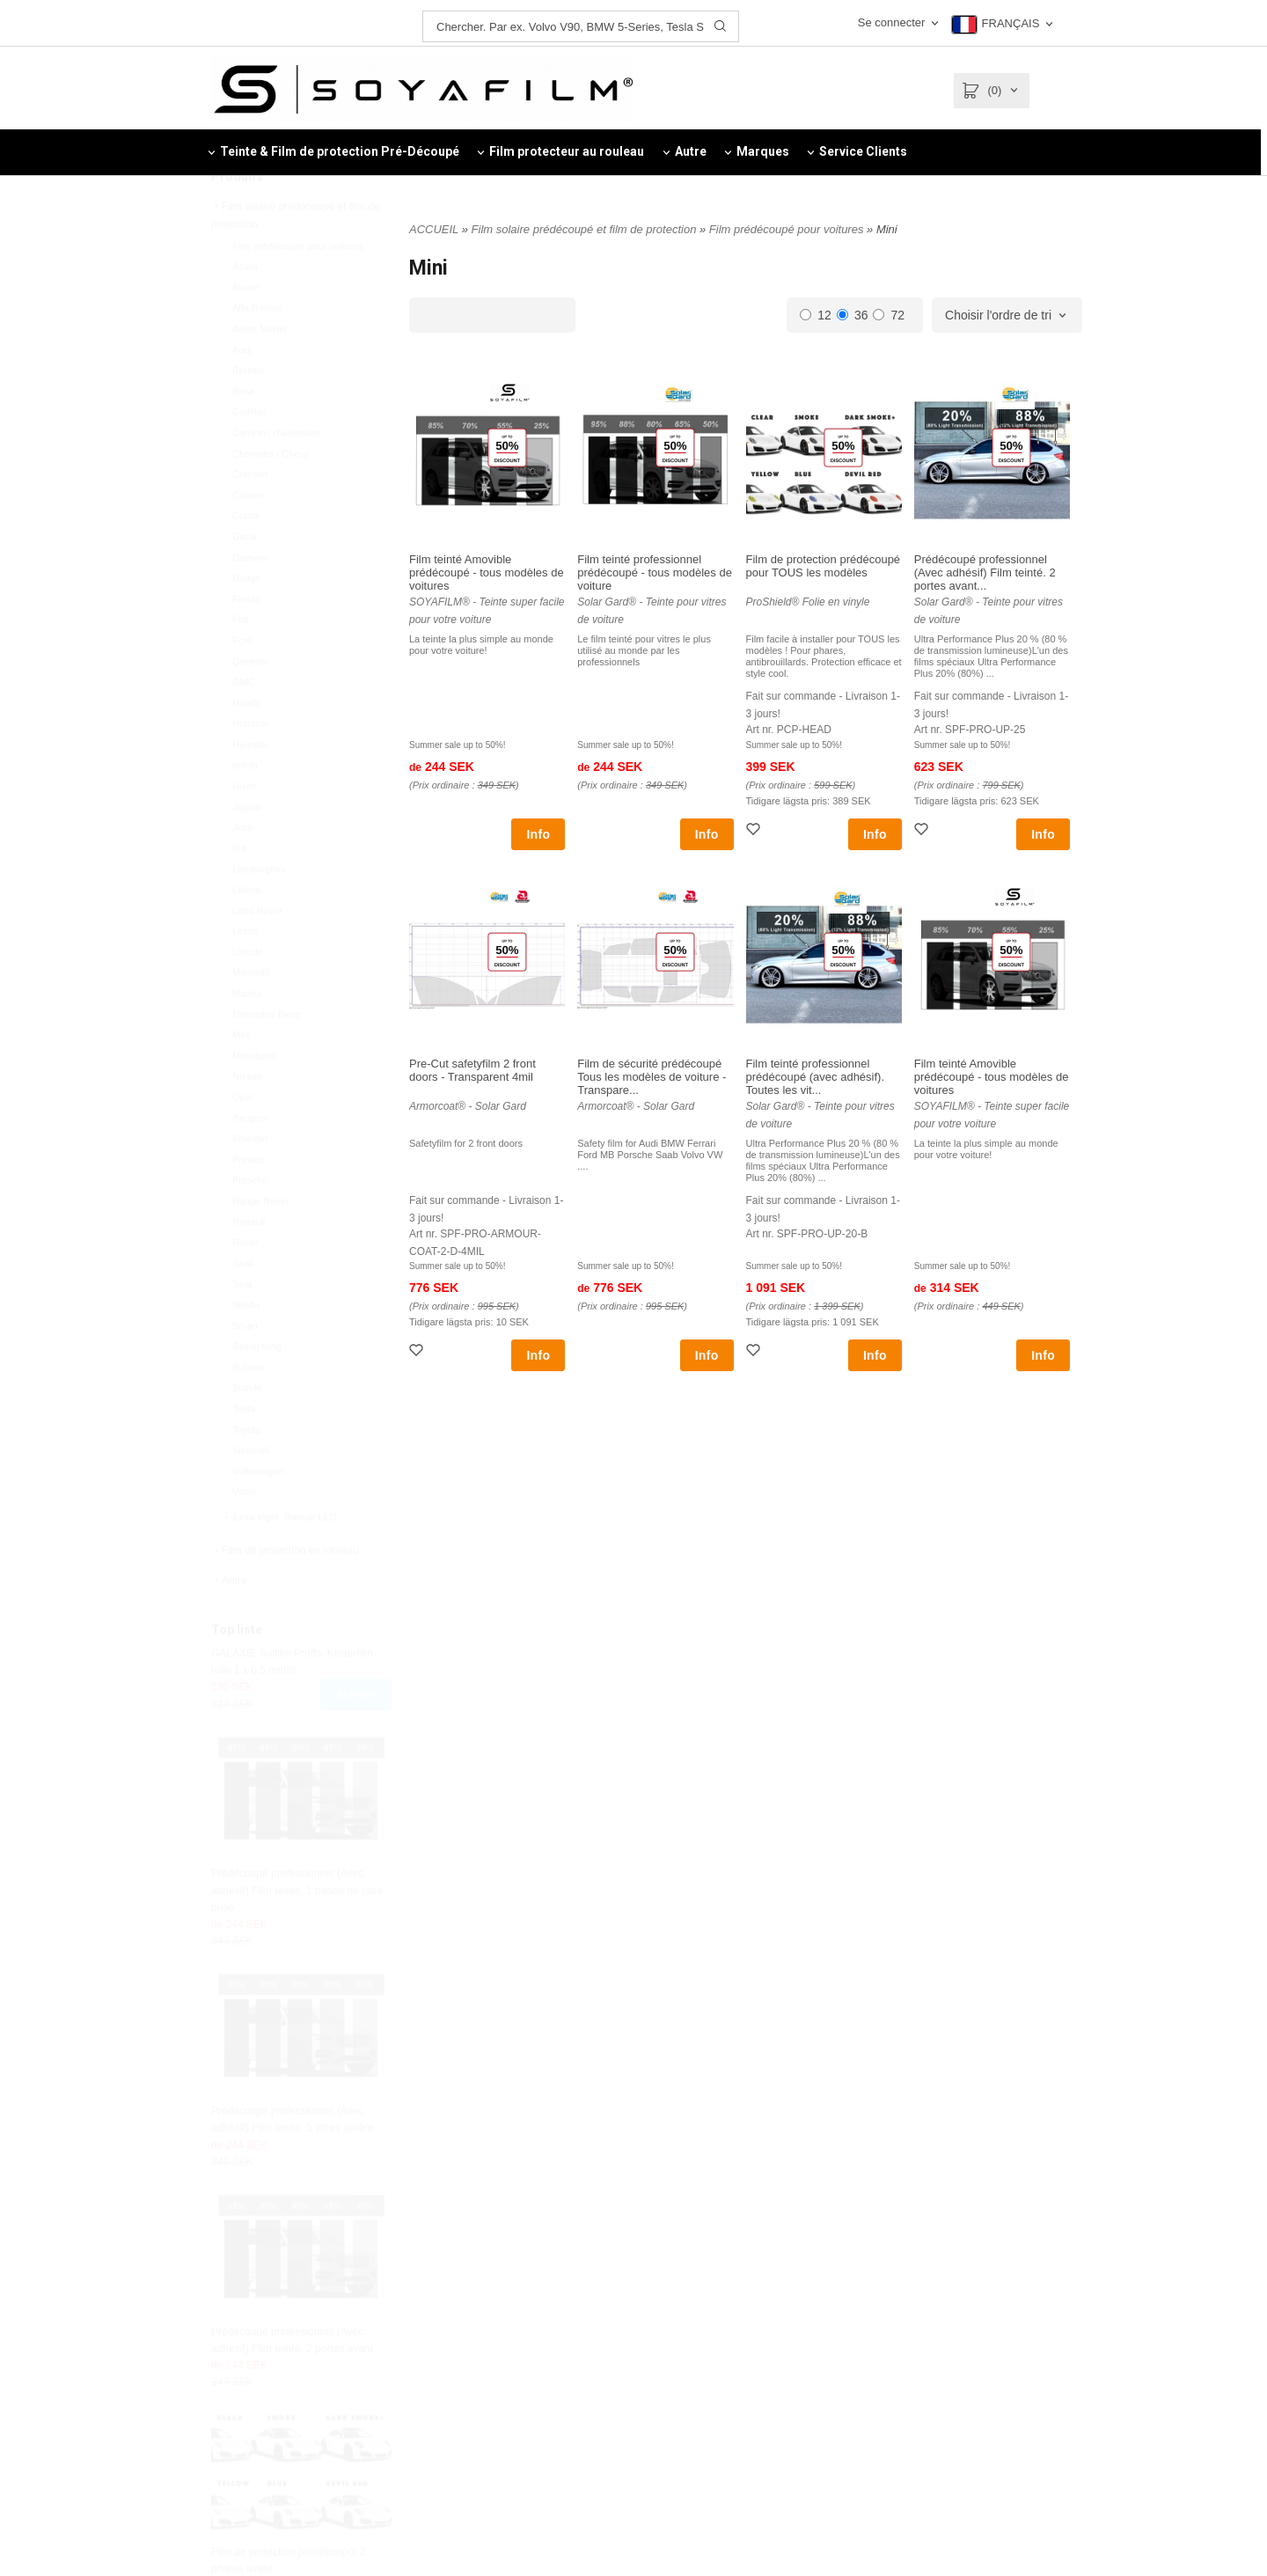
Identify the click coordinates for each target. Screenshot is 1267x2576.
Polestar (249, 1180)
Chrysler (250, 515)
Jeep (242, 868)
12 (815, 315)
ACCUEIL (433, 229)
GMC (243, 723)
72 (888, 315)
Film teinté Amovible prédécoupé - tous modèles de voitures (486, 572)
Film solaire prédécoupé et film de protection (295, 256)
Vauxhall (250, 1491)
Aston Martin (259, 370)
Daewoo (249, 599)
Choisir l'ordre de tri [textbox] (998, 315)
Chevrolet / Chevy (270, 495)
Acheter (356, 1736)
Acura (245, 308)
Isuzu (243, 827)
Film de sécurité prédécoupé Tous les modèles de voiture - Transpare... (651, 1077)
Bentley (248, 412)
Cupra (245, 557)
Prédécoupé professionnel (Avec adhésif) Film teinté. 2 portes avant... (985, 572)
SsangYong (257, 1388)
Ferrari (246, 640)
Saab (243, 1305)
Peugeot (250, 1160)
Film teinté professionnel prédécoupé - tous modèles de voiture (654, 572)
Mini (241, 1076)
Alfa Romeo (257, 349)
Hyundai (249, 786)
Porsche (249, 1221)
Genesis (249, 703)
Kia (239, 889)
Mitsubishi (253, 1097)
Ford (242, 682)
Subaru (247, 1409)
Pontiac (248, 1201)
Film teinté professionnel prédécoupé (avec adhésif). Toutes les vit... (815, 1077)
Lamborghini (259, 911)
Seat (242, 1325)
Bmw (242, 433)
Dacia (244, 578)
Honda (246, 744)
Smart (245, 1367)
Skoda (246, 1346)
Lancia (246, 931)
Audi (242, 391)
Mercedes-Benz (266, 1056)
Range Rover (260, 1242)
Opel (242, 1139)
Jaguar (247, 848)
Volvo (244, 1533)
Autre (229, 1622)
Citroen (247, 537)
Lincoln (247, 993)
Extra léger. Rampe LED (279, 1558)
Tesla (243, 1450)
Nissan (247, 1117)
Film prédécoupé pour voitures (292, 288)
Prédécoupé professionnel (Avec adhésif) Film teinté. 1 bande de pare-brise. (298, 1932)
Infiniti (245, 807)
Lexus (245, 972)
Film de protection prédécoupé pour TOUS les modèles (823, 566)
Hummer (250, 765)
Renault (249, 1264)
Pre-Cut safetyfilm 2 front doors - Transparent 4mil (472, 1070)
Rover (245, 1284)
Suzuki (246, 1429)
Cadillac (249, 453)
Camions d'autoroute (276, 474)
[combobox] (1007, 316)
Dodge (246, 619)
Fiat (240, 661)
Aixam (246, 329)
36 (852, 315)
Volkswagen (258, 1513)
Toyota (246, 1471)
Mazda (246, 1035)
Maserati (250, 1014)
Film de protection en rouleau (284, 1592)
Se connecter (892, 22)
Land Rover (257, 952)
